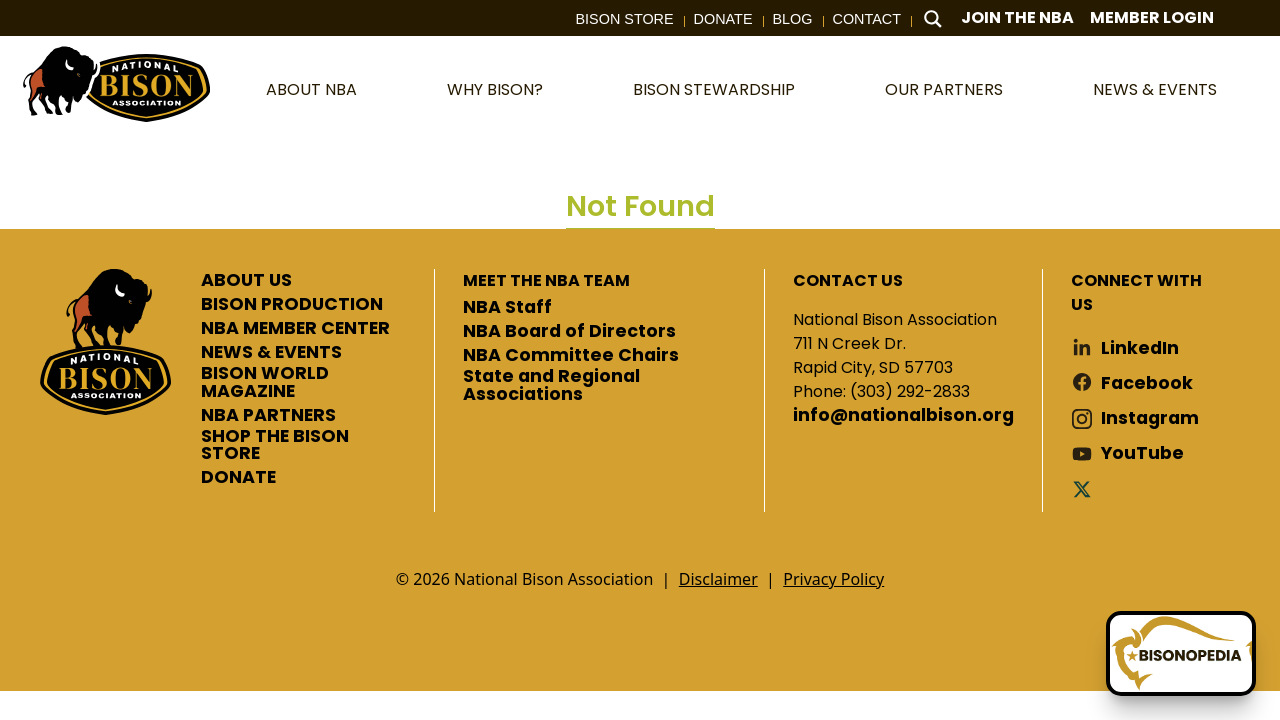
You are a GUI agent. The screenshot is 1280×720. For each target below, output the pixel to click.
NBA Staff (507, 308)
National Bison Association (115, 82)
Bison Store (625, 19)
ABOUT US (246, 281)
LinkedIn (1140, 348)
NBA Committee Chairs (571, 356)
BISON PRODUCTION (292, 305)
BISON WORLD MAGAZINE (265, 382)
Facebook (1147, 383)
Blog (793, 19)
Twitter (1086, 488)
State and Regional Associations (551, 385)
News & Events (1155, 89)
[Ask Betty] (1181, 653)
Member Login (1152, 17)
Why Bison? (495, 89)
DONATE (238, 478)
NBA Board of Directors (569, 332)
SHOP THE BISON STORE (275, 445)
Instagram (1150, 418)
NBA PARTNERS (268, 416)
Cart (1249, 18)
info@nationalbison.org (903, 416)
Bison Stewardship (714, 89)
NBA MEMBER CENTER (295, 329)
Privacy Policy (833, 579)
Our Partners (944, 89)
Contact (867, 19)
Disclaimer (718, 579)
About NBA (311, 89)
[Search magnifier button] (933, 19)
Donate (723, 19)
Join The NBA (1017, 17)
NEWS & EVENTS (271, 353)
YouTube (1142, 453)
